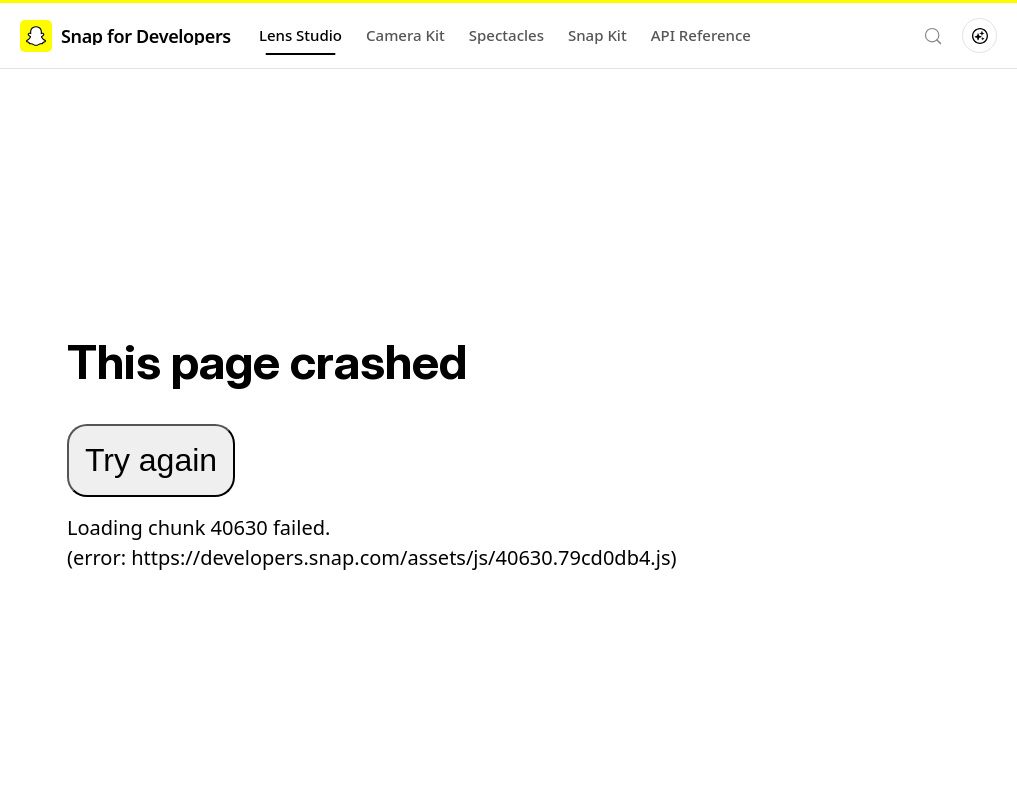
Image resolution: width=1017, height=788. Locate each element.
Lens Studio (300, 35)
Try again (151, 460)
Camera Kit (405, 35)
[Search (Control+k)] (933, 36)
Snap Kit (597, 35)
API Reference (701, 35)
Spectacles (506, 35)
